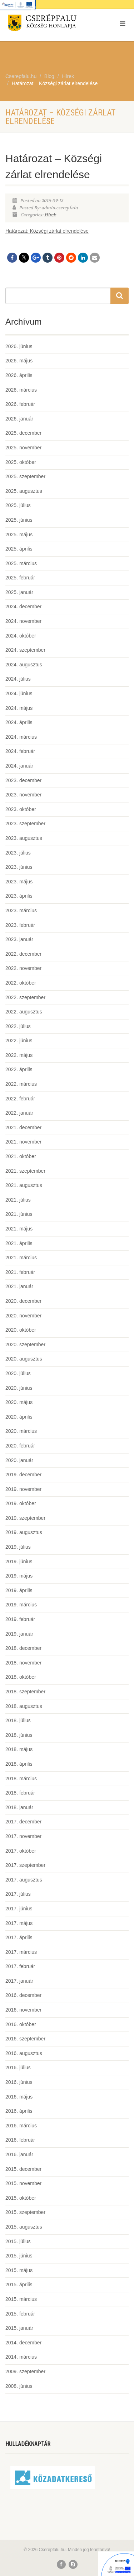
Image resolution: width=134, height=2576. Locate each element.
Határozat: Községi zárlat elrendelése (47, 231)
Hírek (50, 215)
